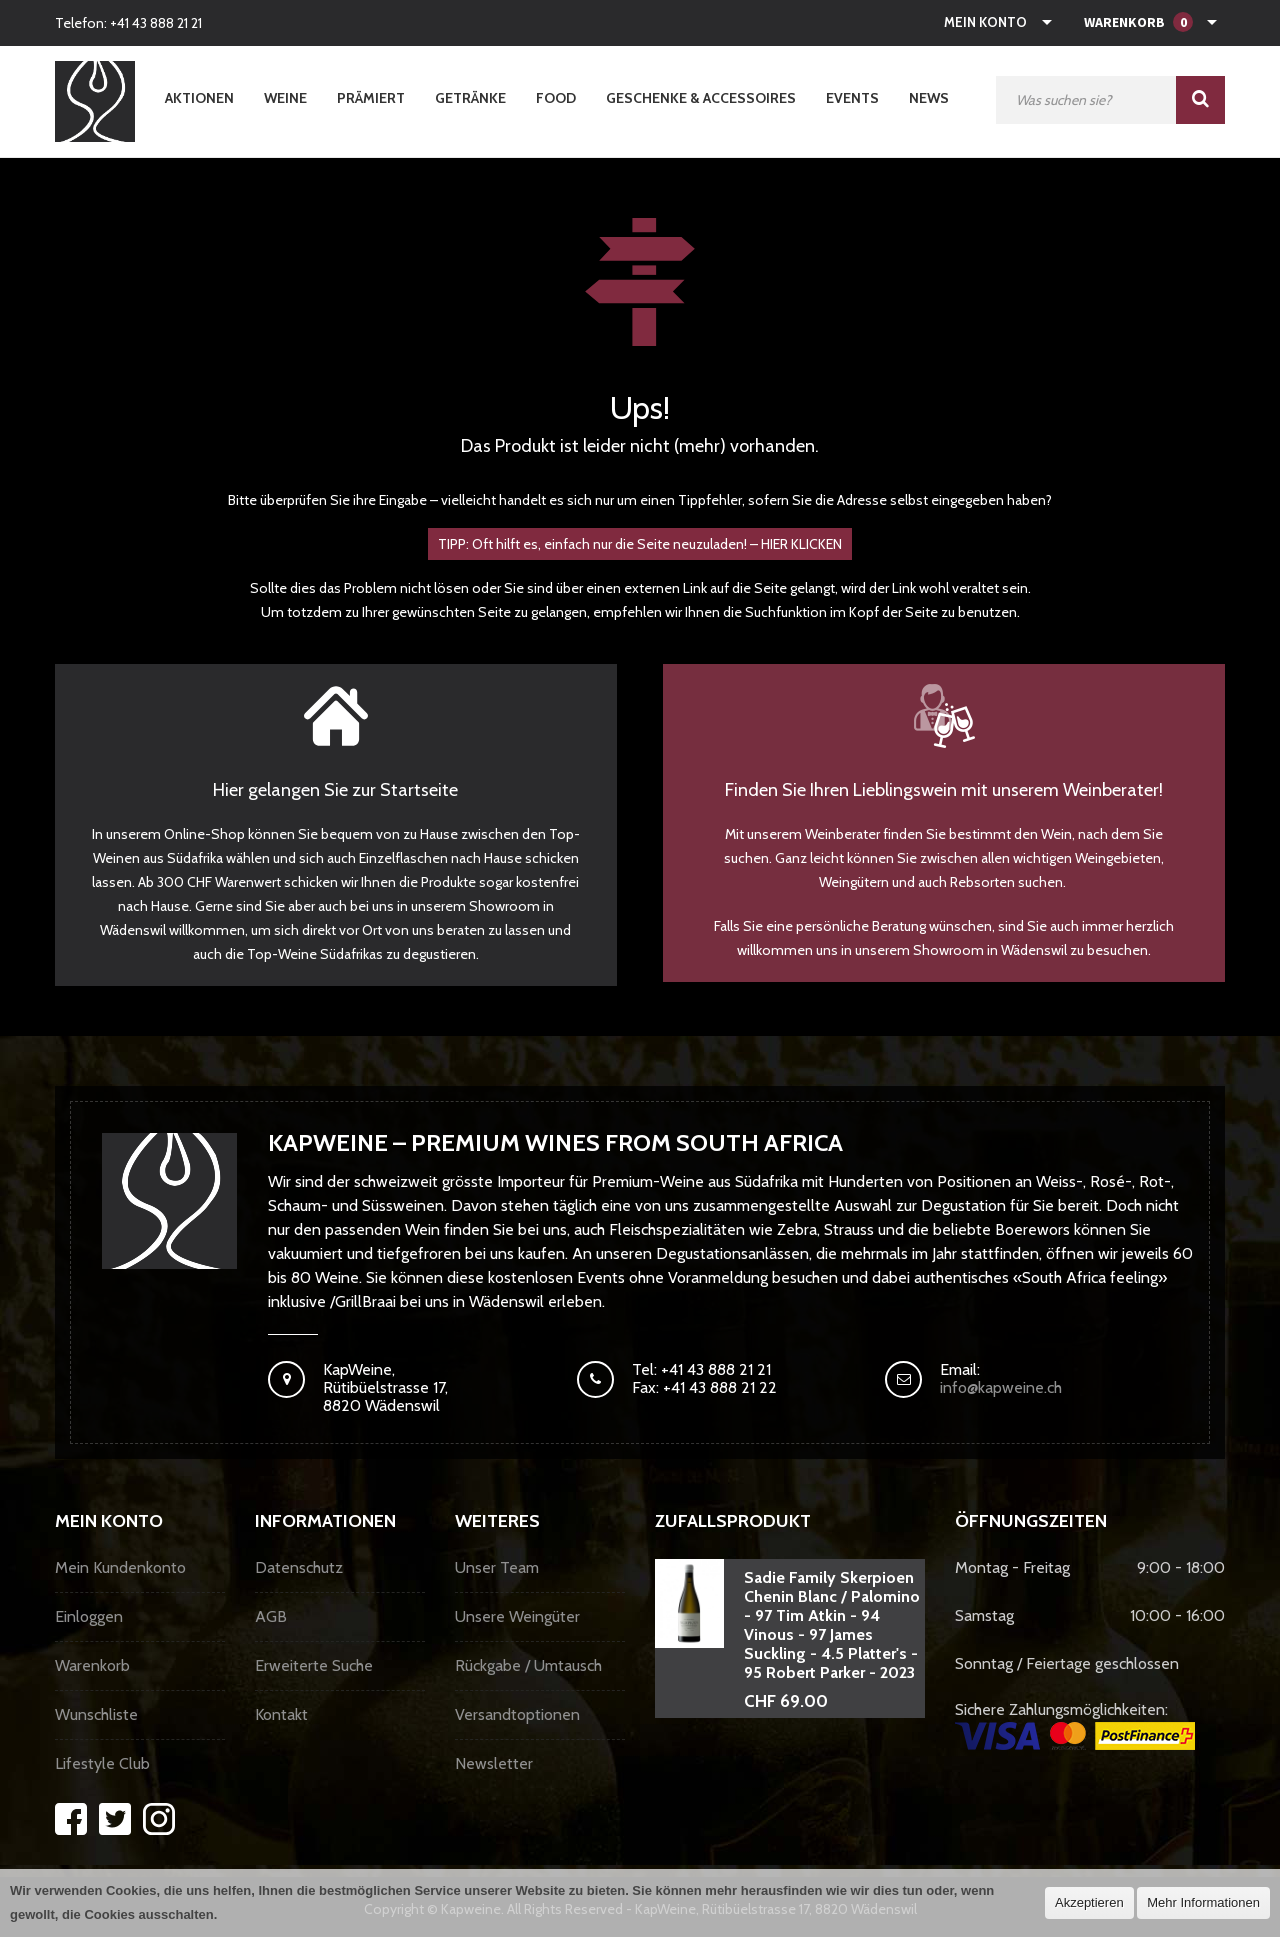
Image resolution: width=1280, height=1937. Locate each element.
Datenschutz (299, 1567)
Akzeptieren (1089, 1902)
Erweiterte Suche (314, 1665)
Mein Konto (985, 22)
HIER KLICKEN (801, 544)
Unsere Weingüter (517, 1616)
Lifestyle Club (102, 1763)
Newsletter (494, 1763)
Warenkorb (92, 1665)
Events (852, 98)
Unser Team (497, 1567)
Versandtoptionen (517, 1714)
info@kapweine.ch (1001, 1387)
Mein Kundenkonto (120, 1567)
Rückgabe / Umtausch (528, 1665)
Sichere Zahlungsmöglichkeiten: (1075, 1725)
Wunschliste (96, 1714)
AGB (271, 1616)
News (929, 98)
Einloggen (89, 1616)
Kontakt (281, 1714)
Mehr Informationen (1203, 1902)
